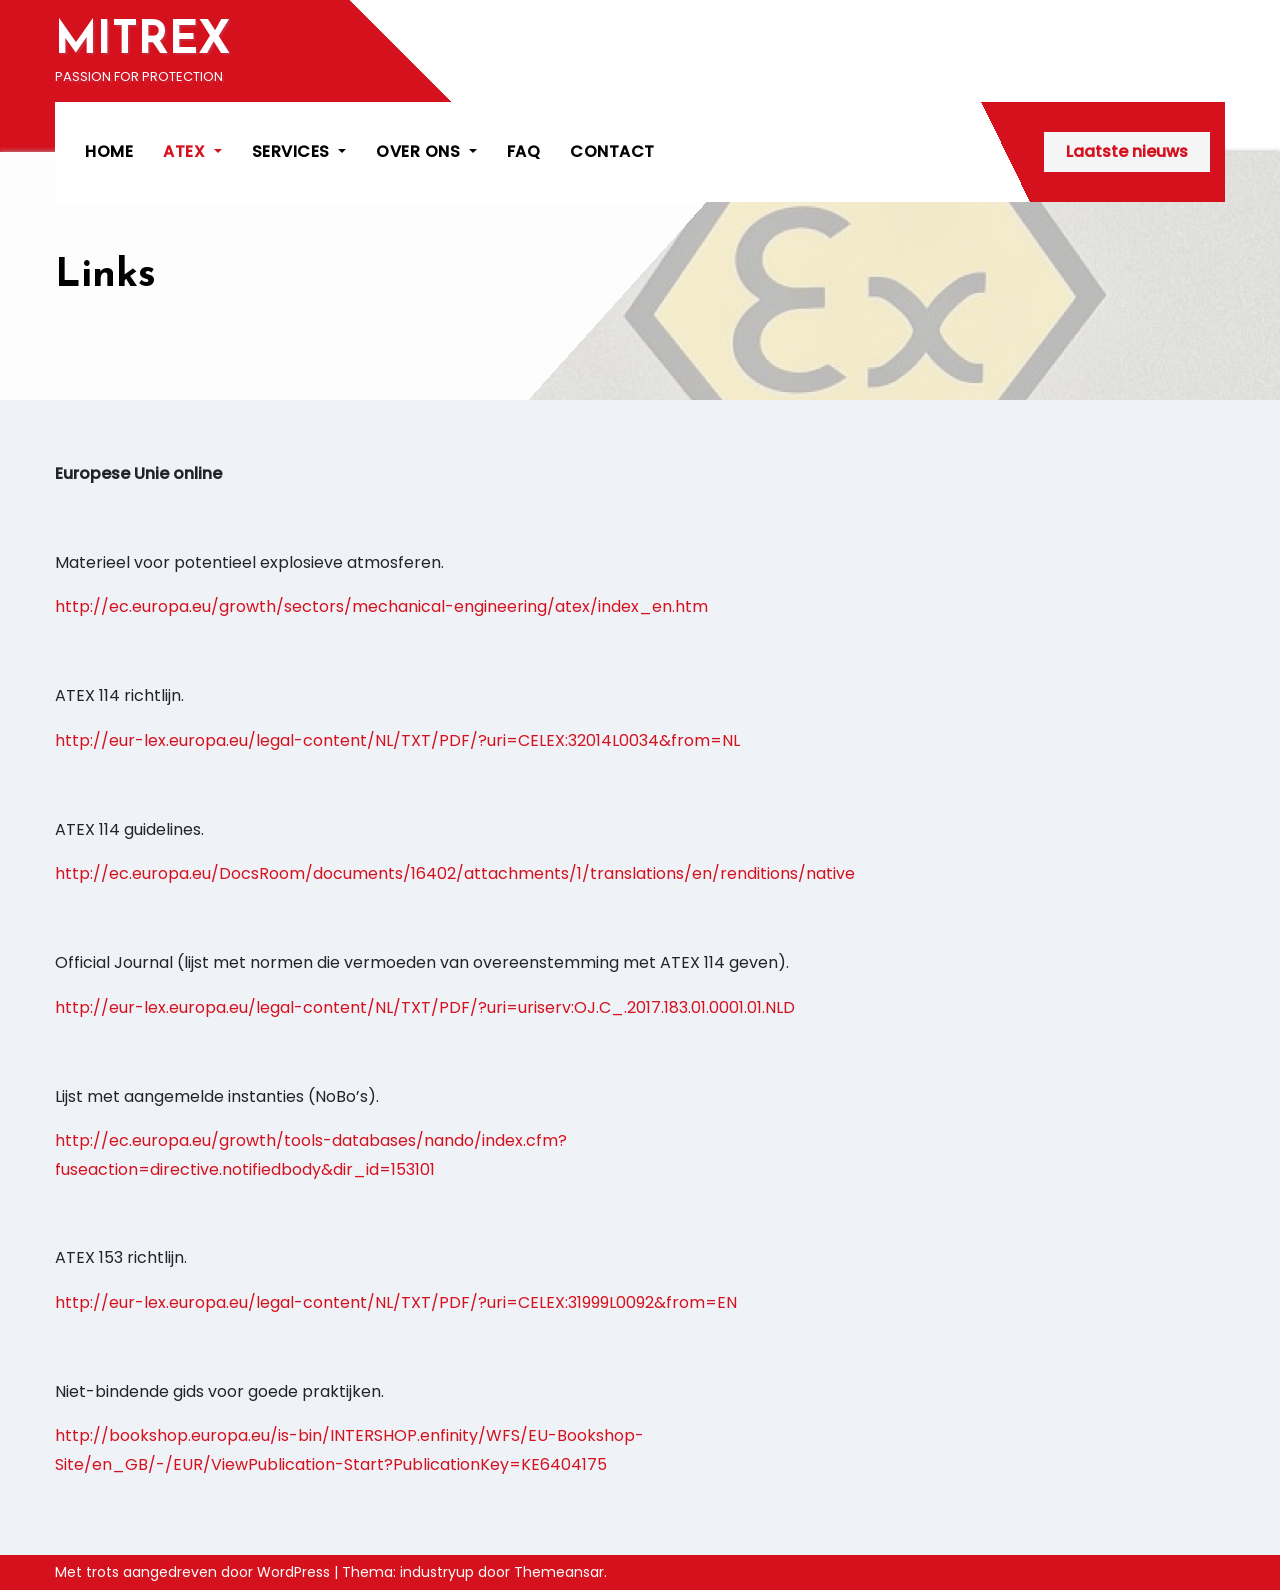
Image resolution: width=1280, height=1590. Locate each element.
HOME (109, 151)
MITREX (143, 41)
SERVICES (299, 151)
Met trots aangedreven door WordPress (194, 1572)
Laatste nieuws (1127, 151)
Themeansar (559, 1572)
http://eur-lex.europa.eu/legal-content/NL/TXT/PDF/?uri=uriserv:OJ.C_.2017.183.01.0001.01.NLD (425, 1007)
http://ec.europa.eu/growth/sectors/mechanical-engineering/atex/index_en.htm (381, 606)
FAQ (524, 151)
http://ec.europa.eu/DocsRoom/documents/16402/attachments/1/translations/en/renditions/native (455, 873)
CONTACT (612, 151)
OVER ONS (426, 151)
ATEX (192, 151)
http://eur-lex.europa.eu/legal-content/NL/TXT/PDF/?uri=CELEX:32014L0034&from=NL (397, 740)
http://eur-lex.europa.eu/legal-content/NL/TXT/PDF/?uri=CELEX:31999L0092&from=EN (396, 1302)
